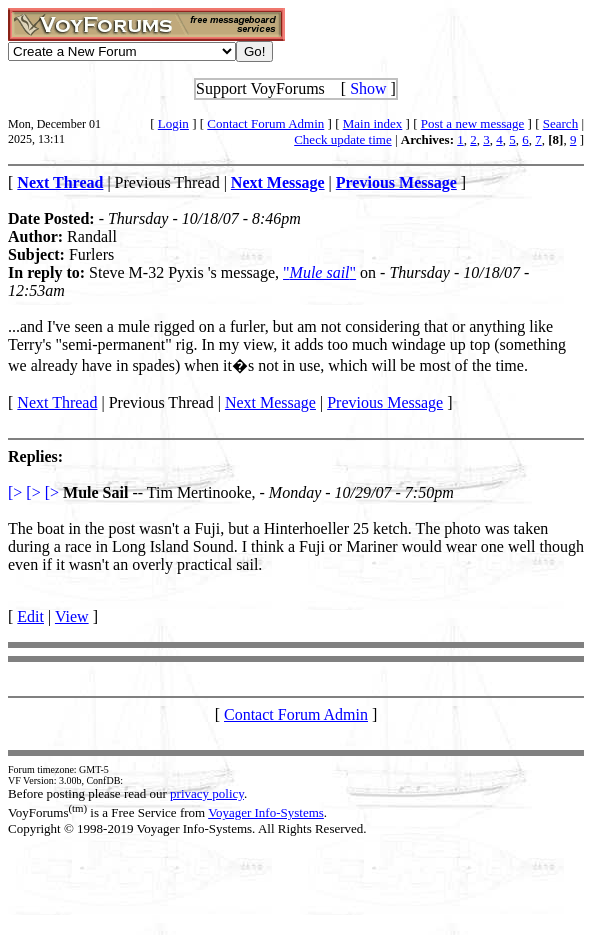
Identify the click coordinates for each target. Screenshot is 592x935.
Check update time (342, 139)
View (72, 616)
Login (173, 123)
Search (560, 123)
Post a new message (473, 123)
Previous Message (385, 402)
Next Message (270, 402)
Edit (30, 616)
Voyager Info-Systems (266, 812)
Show (368, 88)
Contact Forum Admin (265, 123)
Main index (373, 123)
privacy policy (207, 793)
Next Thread (57, 402)
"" (319, 272)
